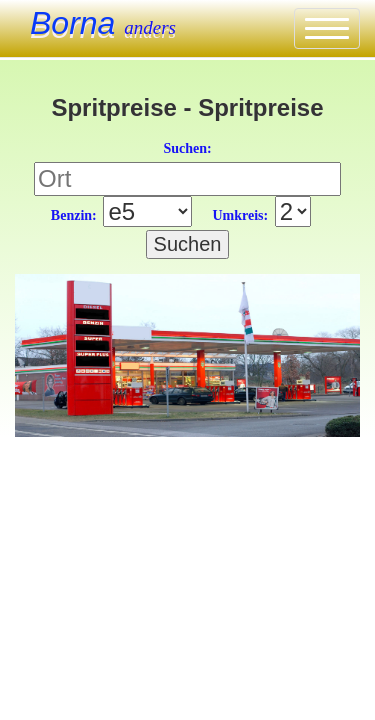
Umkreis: (240, 215)
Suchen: (187, 148)
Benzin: (74, 215)
